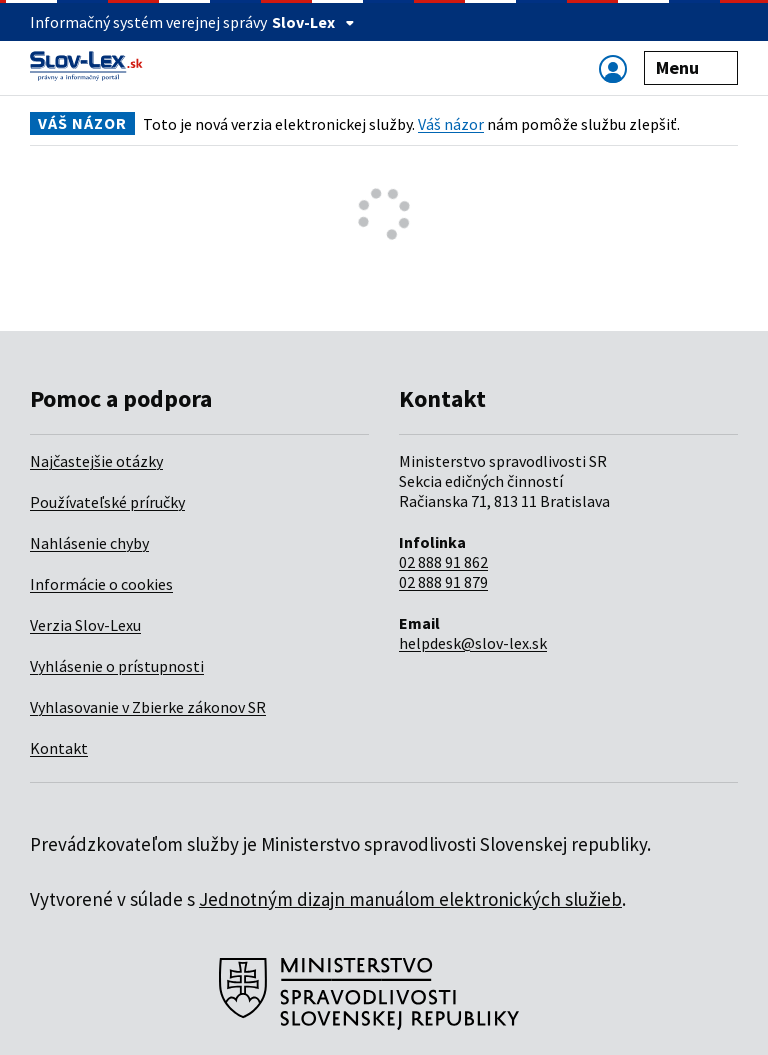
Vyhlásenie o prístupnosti (117, 666)
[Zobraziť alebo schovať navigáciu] (613, 68)
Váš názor (451, 124)
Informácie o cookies (101, 584)
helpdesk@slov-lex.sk (473, 643)
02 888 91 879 (443, 582)
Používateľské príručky (107, 502)
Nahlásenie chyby (89, 543)
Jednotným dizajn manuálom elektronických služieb (410, 899)
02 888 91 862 (443, 562)
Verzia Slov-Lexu (85, 625)
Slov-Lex (313, 22)
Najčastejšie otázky (96, 461)
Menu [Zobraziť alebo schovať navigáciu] (691, 67)
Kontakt (59, 748)
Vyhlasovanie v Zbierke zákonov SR (148, 707)
